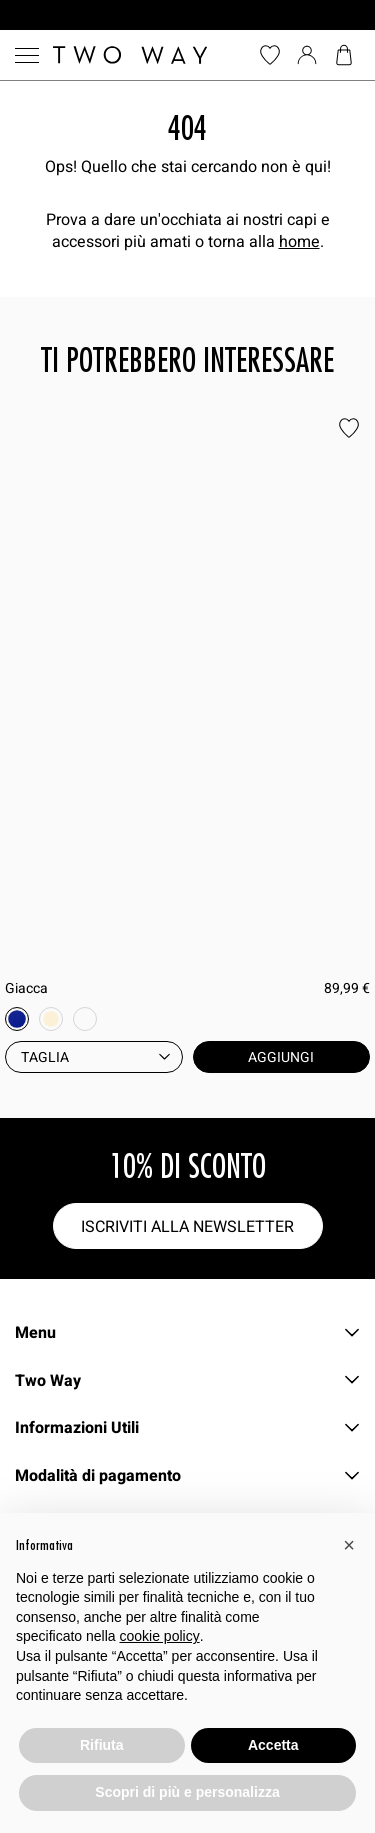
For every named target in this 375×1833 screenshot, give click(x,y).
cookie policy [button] (160, 1636)
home (299, 241)
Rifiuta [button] (102, 1745)
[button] (349, 1545)
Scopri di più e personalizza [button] (187, 1792)
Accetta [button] (273, 1745)
